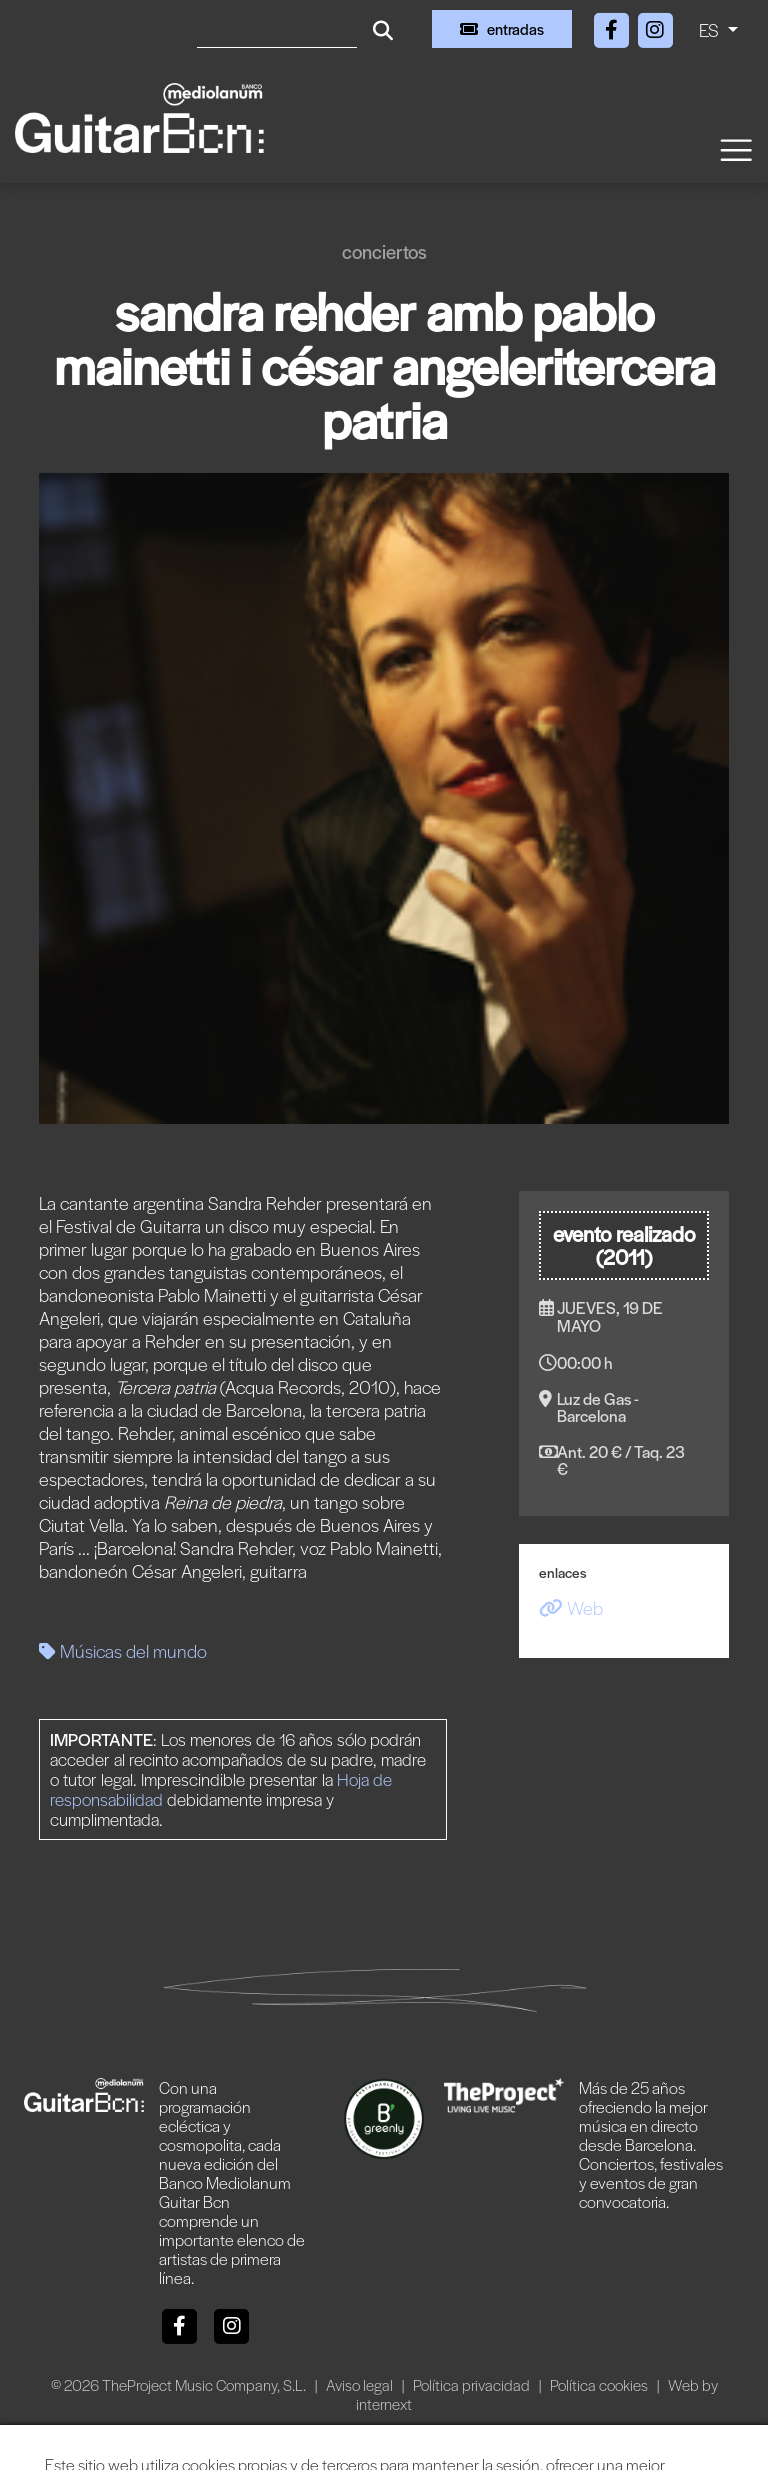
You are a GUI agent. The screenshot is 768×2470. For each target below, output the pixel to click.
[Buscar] (277, 29)
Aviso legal (361, 2384)
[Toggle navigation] (735, 148)
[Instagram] (655, 26)
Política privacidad (473, 2384)
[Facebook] (613, 26)
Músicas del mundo (123, 1650)
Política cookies (600, 2384)
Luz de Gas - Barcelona (598, 1407)
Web (571, 1607)
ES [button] (711, 29)
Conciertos (384, 251)
